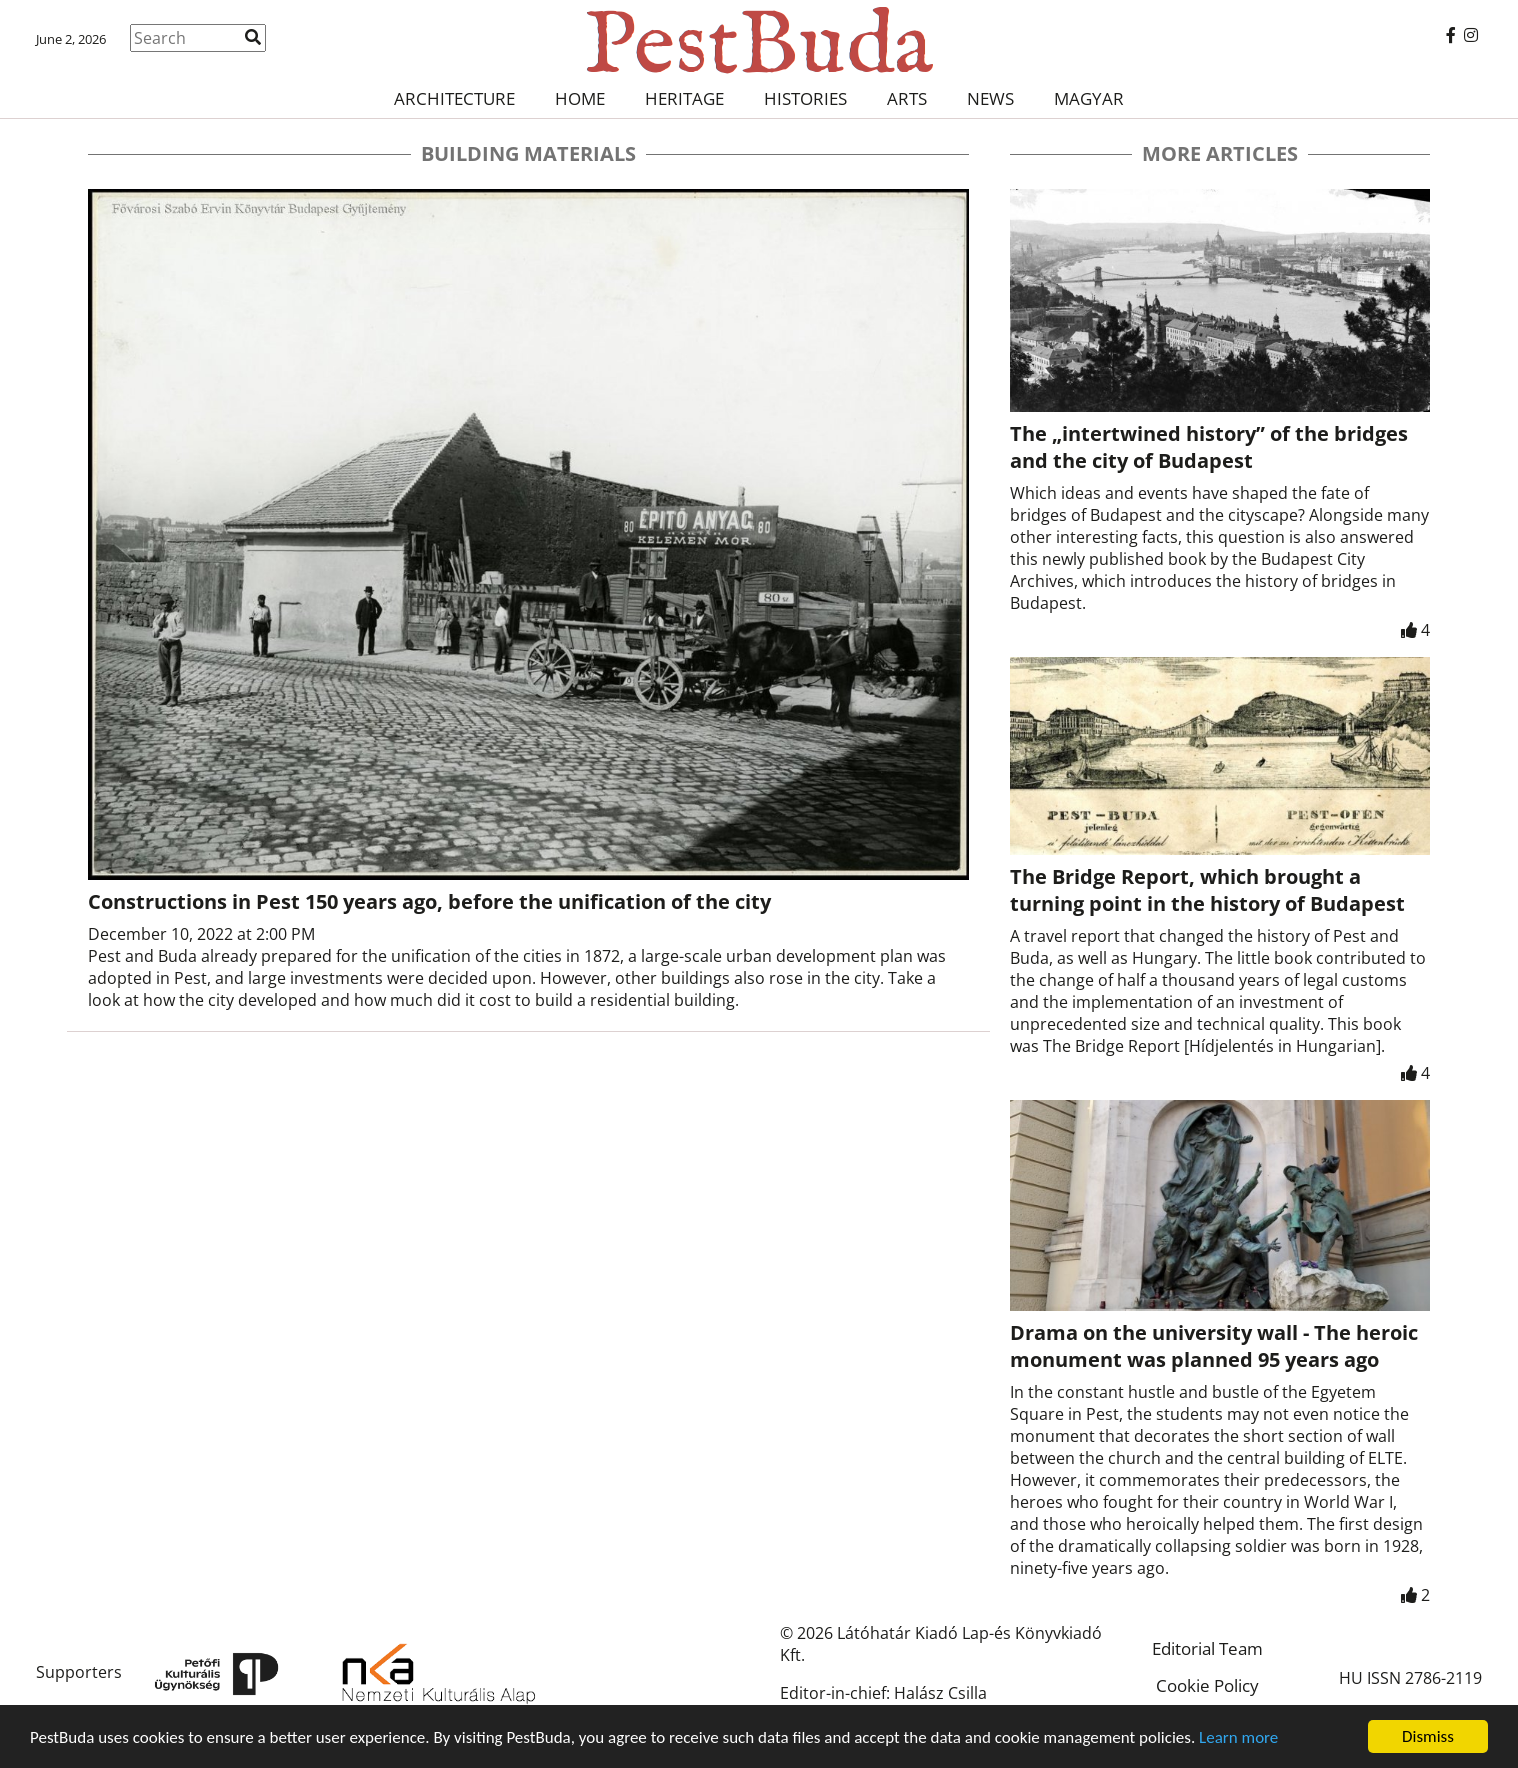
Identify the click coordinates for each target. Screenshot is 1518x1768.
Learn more (1238, 1737)
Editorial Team (1207, 1648)
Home (580, 98)
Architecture (454, 98)
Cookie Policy (1207, 1685)
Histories (805, 98)
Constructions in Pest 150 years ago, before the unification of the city (429, 901)
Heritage (684, 98)
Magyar (1089, 98)
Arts (907, 98)
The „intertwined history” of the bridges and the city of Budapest (1209, 447)
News (990, 98)
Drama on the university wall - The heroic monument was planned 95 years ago (1214, 1346)
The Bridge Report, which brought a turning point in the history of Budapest (1207, 890)
